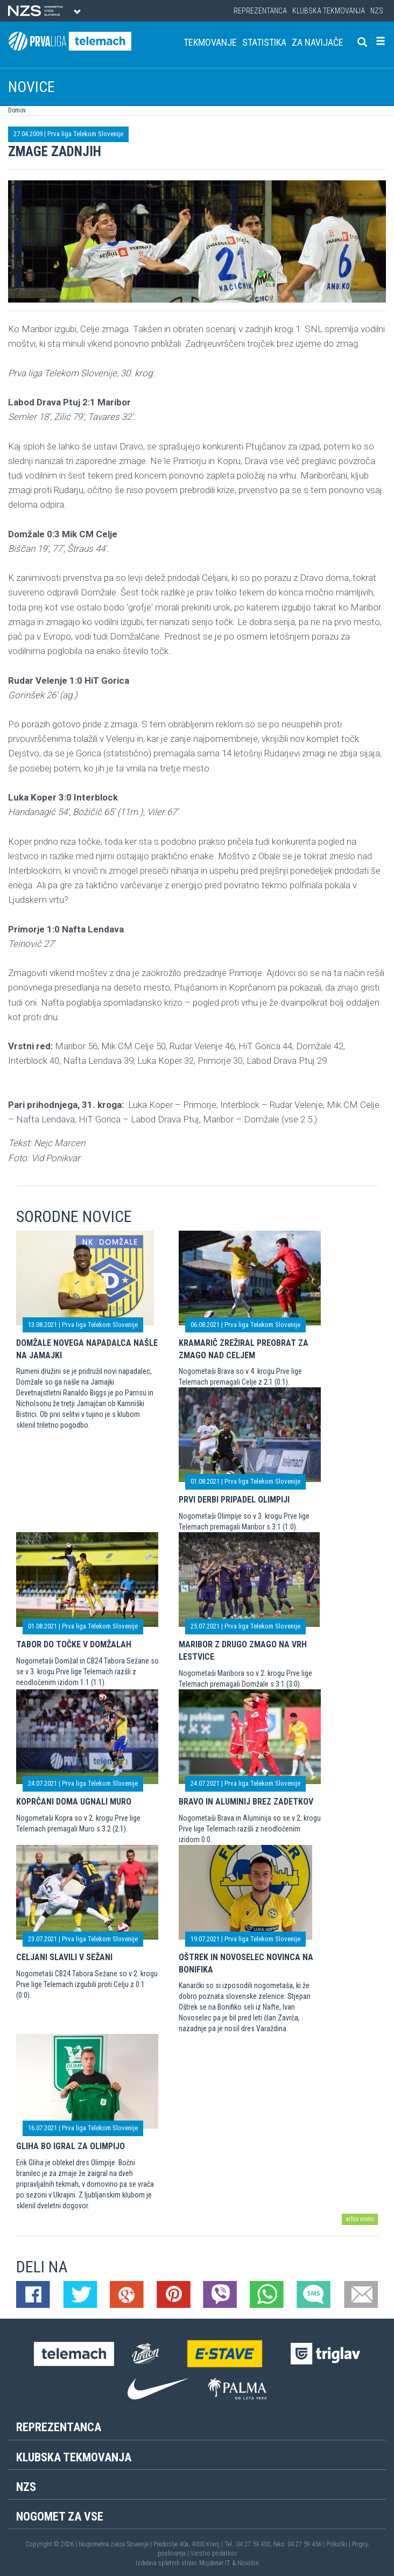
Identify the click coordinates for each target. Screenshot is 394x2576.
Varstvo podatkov (214, 2553)
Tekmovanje (210, 42)
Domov (17, 110)
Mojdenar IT (214, 2563)
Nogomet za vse (59, 2516)
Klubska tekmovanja (328, 10)
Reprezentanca (260, 10)
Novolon (248, 2563)
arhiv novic (360, 2219)
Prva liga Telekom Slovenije (85, 134)
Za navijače (317, 42)
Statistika (264, 42)
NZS (376, 10)
